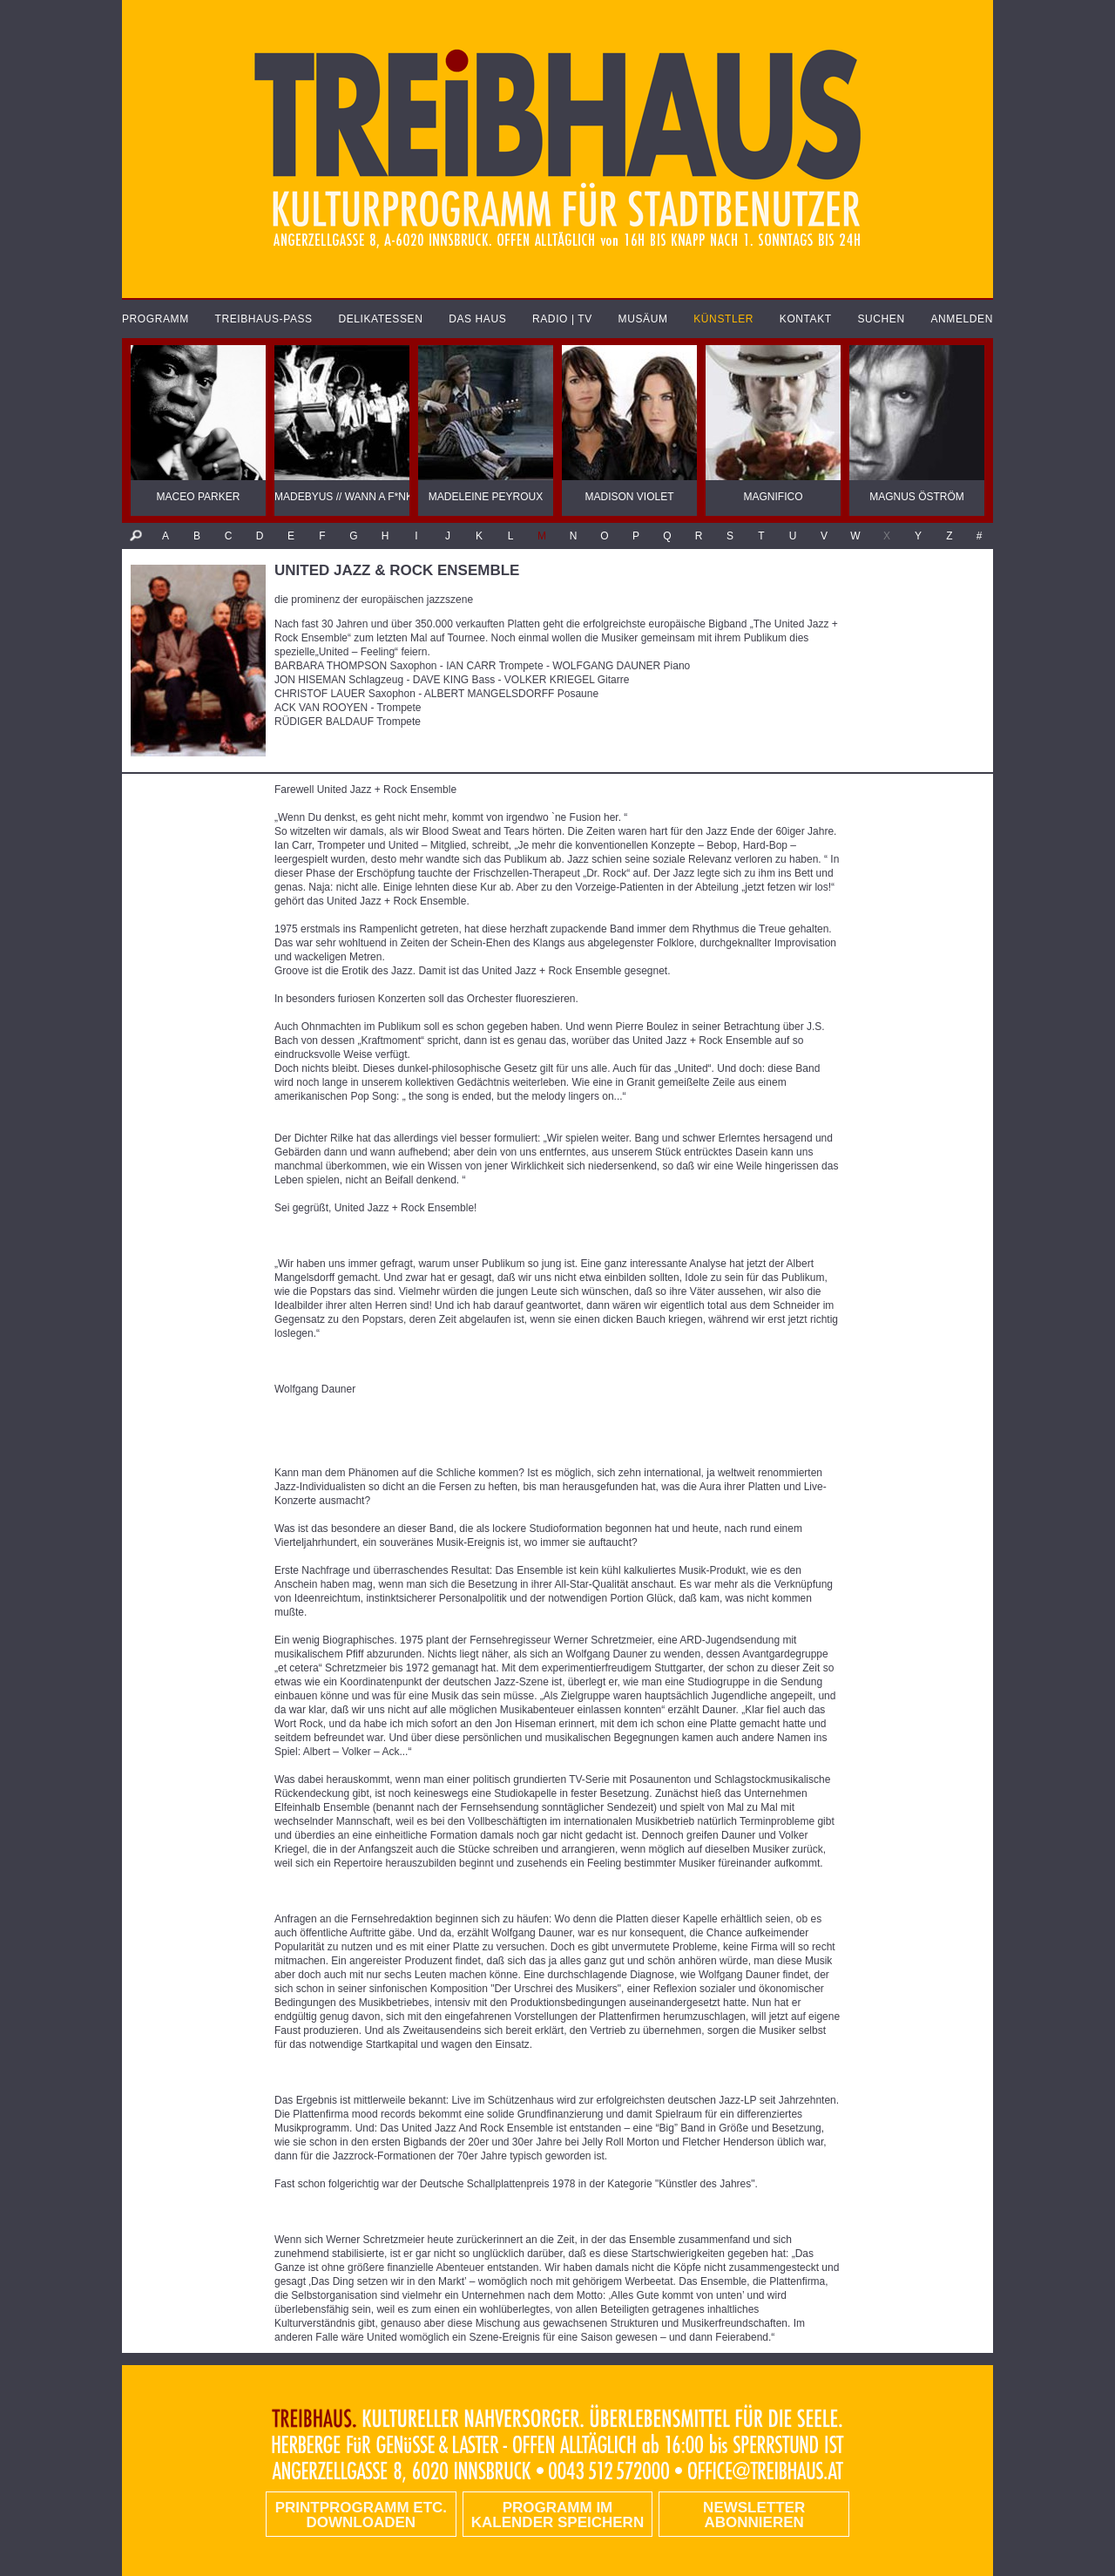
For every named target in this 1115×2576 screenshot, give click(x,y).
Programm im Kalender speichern (557, 2515)
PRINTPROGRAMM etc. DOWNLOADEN (361, 2515)
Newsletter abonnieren (754, 2515)
